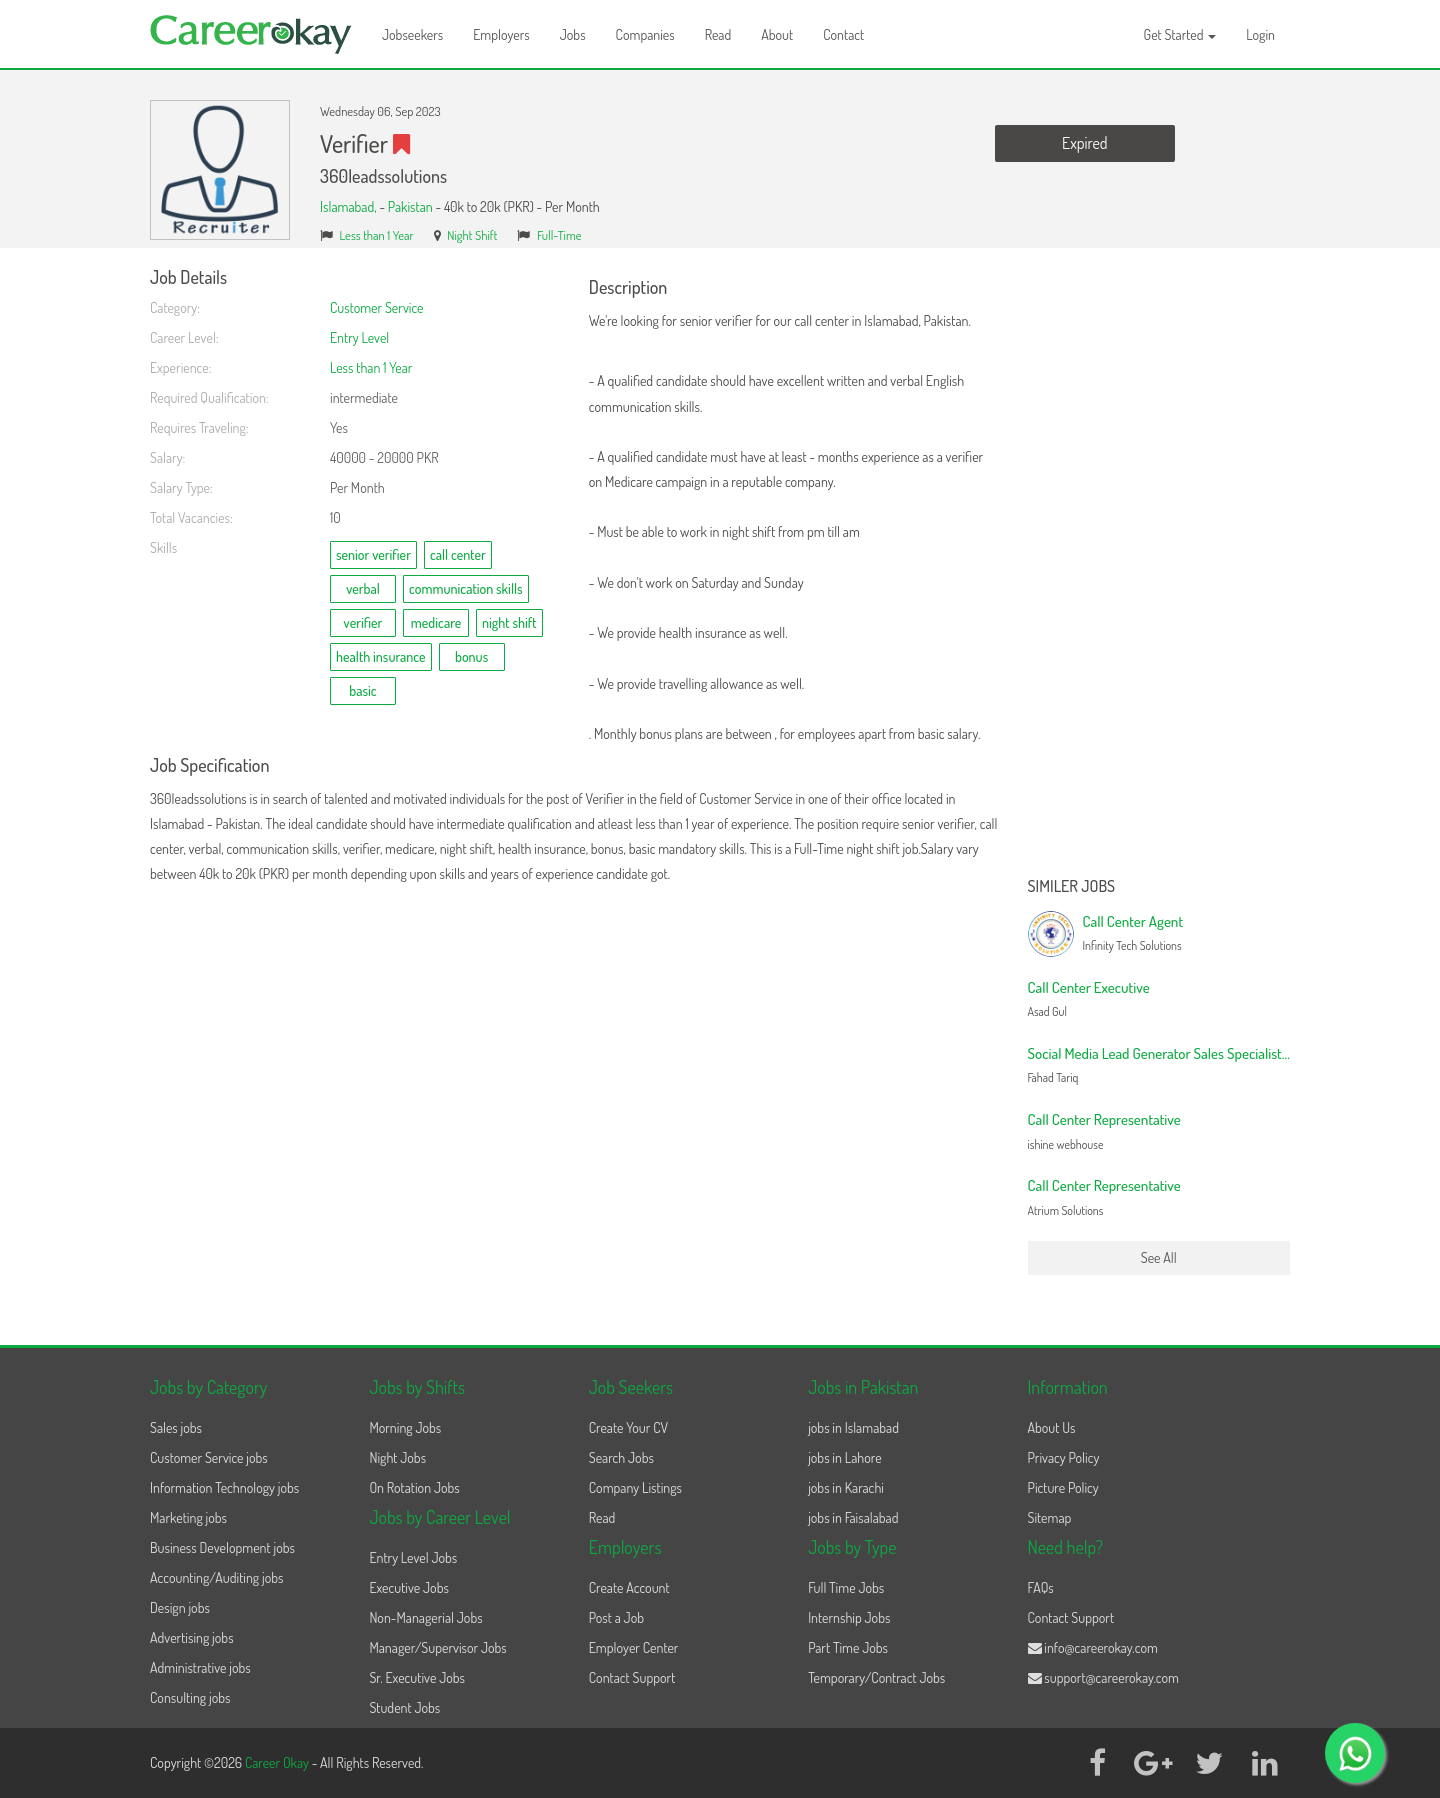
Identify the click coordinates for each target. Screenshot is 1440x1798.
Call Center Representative (1104, 1119)
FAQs (1041, 1587)
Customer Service (377, 307)
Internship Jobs (849, 1617)
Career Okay (278, 1762)
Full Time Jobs (846, 1587)
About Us (1052, 1427)
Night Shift (472, 235)
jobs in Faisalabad (853, 1517)
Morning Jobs (405, 1427)
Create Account (629, 1587)
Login (1260, 34)
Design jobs (180, 1607)
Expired (1084, 143)
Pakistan (410, 206)
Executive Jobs (408, 1587)
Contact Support (632, 1677)
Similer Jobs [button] (1072, 887)
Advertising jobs (192, 1637)
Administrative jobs (200, 1667)
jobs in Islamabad (853, 1427)
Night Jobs (397, 1457)
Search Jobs (621, 1457)
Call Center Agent (1133, 921)
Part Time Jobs (848, 1647)
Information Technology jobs (224, 1487)
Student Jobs (404, 1707)
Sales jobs (176, 1427)
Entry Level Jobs (413, 1557)
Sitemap (1050, 1517)
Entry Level (359, 337)
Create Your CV (628, 1427)
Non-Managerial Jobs (425, 1617)
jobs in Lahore (844, 1457)
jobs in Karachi (846, 1487)
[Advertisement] (1159, 568)
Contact (843, 34)
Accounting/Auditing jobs (216, 1577)
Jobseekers (412, 34)
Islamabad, (349, 206)
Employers (501, 34)
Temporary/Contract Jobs (876, 1677)
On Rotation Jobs (414, 1487)
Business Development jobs (222, 1547)
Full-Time (559, 235)
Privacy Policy (1064, 1457)
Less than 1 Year (377, 235)
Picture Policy (1063, 1487)
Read (718, 34)
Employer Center (634, 1647)
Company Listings (635, 1487)
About (777, 34)
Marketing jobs (188, 1517)
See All (1159, 1257)
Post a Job (616, 1617)
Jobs (573, 34)
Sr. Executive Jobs (417, 1677)
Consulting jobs (190, 1697)
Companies (645, 34)
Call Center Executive (1089, 987)
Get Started (1180, 34)
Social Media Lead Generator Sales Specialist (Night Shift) (1192, 1053)
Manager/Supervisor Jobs (437, 1647)
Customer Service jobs (209, 1457)
